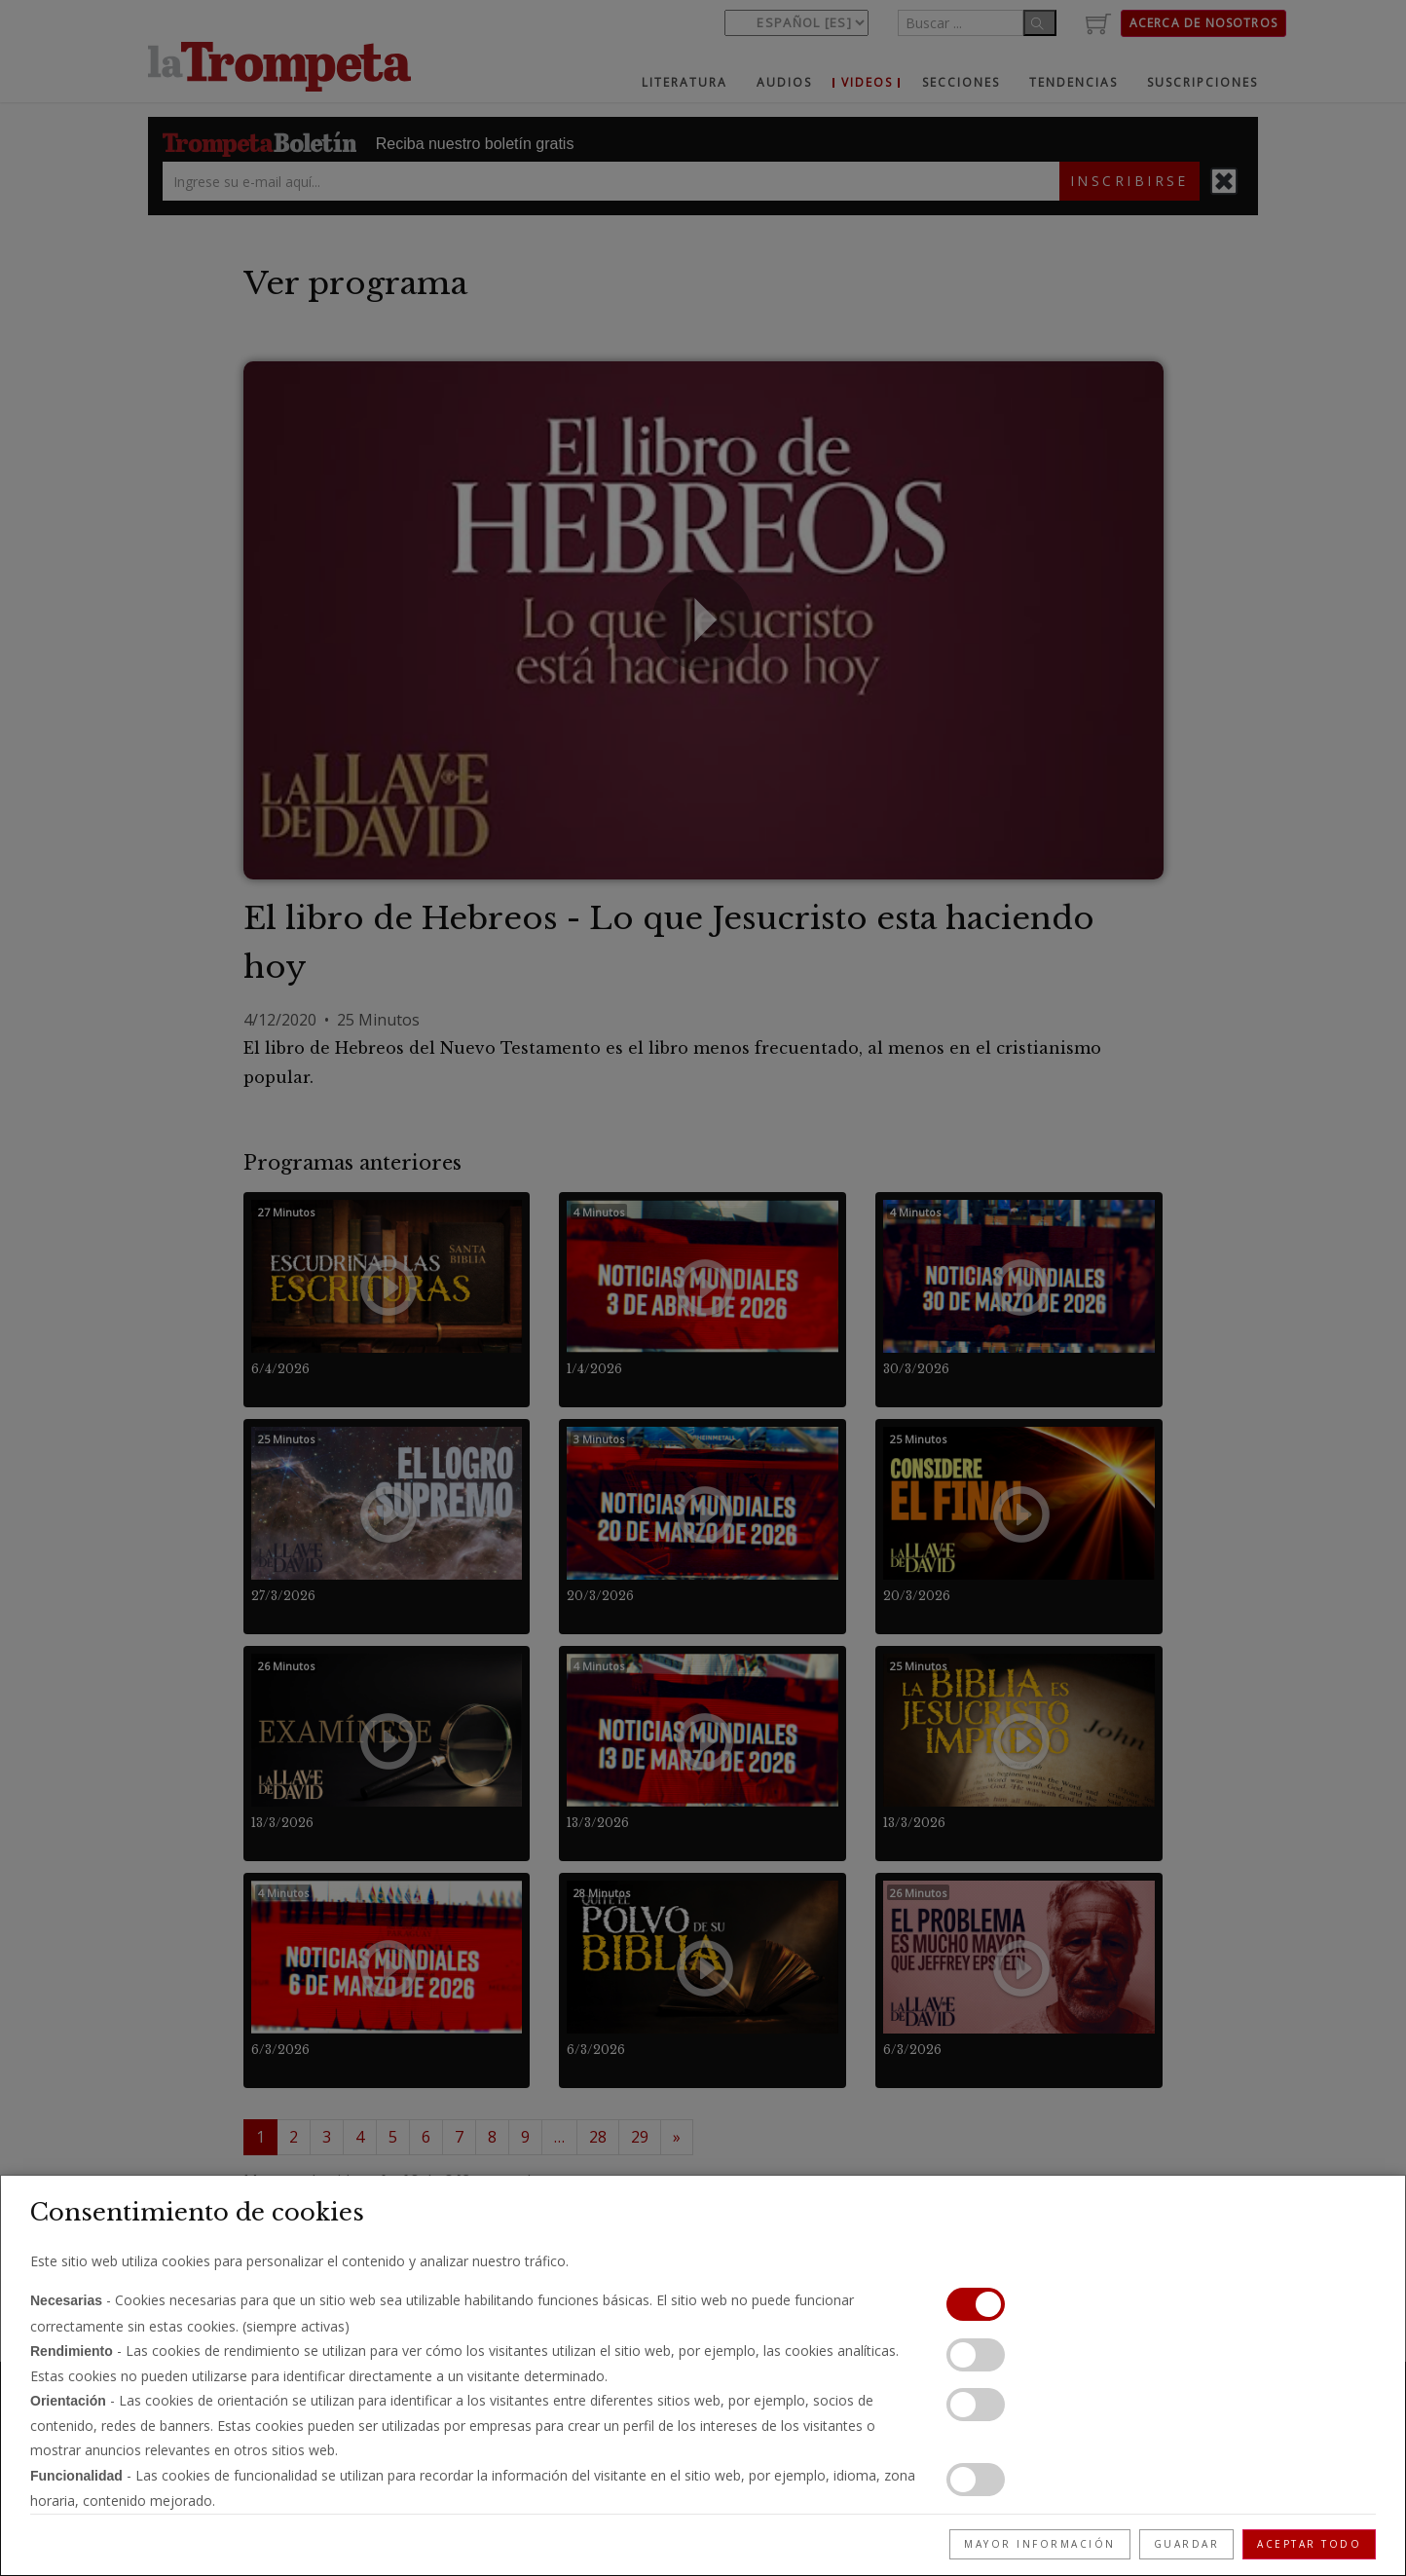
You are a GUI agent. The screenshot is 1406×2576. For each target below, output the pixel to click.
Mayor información (1040, 2544)
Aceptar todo (1309, 2544)
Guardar (1187, 2544)
